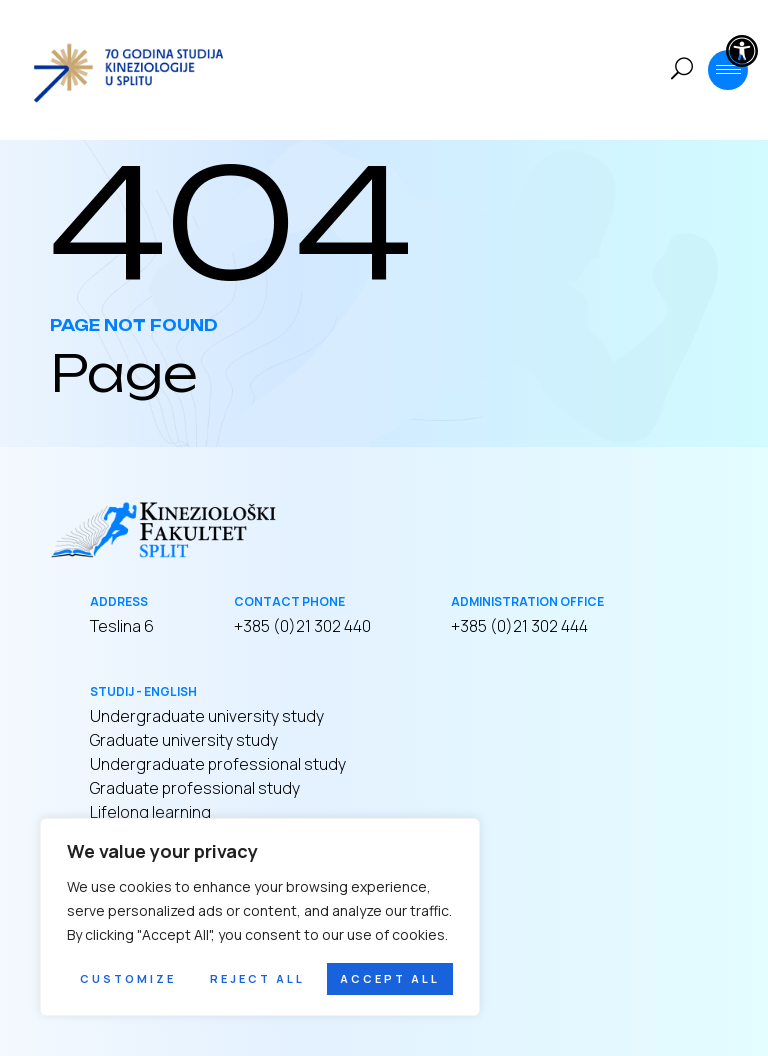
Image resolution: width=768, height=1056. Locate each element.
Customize (128, 978)
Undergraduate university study (207, 716)
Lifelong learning (150, 812)
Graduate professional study (195, 788)
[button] (742, 51)
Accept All (390, 978)
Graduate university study (184, 740)
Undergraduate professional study (218, 764)
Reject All (257, 978)
